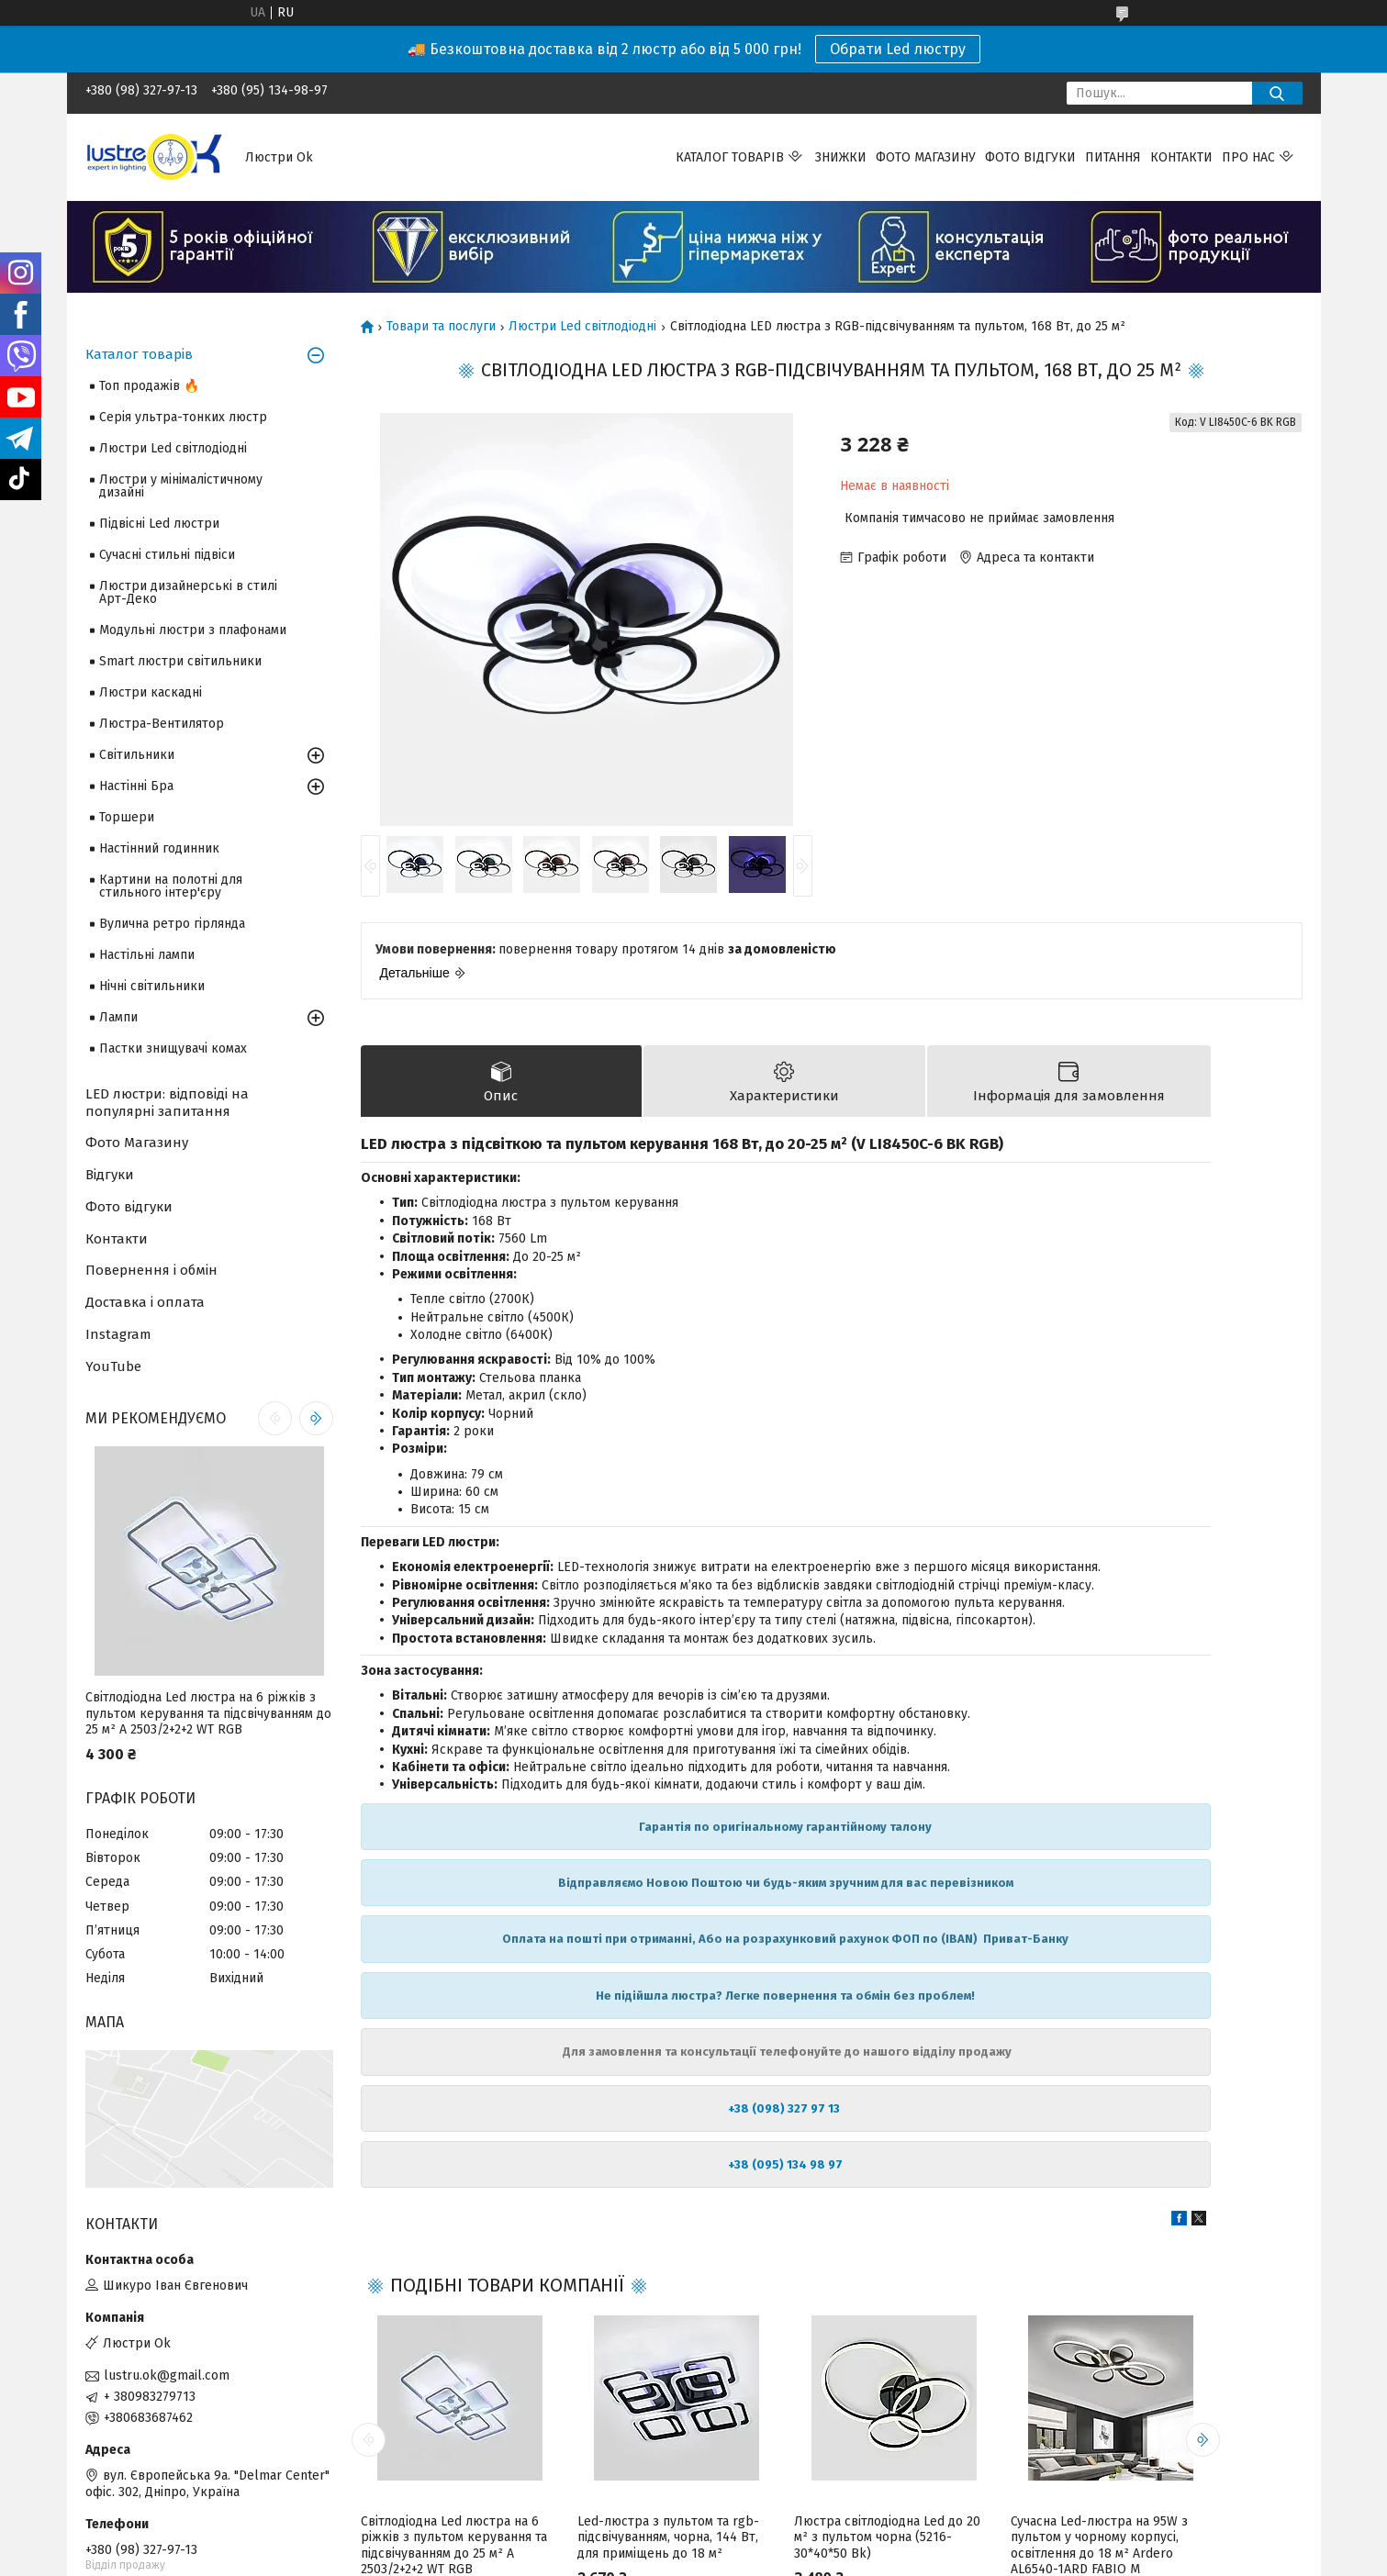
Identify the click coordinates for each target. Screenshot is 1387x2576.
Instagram (118, 1334)
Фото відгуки (1030, 157)
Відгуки (109, 1174)
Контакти (1181, 157)
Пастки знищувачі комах (173, 1048)
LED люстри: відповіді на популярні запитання (167, 1103)
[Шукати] (1277, 93)
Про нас (1248, 157)
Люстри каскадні (150, 692)
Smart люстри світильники (180, 661)
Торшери (126, 817)
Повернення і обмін (151, 1270)
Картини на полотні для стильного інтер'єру (170, 886)
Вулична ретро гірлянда (172, 923)
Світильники (136, 755)
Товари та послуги (441, 326)
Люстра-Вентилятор (161, 723)
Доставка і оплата (145, 1302)
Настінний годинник (159, 848)
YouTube (113, 1366)
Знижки (841, 157)
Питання (1113, 157)
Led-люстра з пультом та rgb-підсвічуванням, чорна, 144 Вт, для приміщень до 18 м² (668, 2540)
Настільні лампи (147, 955)
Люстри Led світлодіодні (582, 326)
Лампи (118, 1017)
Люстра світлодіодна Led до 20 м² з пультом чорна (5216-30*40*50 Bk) (887, 2540)
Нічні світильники (152, 986)
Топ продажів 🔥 (149, 386)
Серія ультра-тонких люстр (183, 417)
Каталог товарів (730, 157)
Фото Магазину (136, 1142)
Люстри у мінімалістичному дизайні (181, 486)
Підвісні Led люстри (159, 523)
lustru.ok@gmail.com (166, 2375)
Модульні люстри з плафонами (192, 630)
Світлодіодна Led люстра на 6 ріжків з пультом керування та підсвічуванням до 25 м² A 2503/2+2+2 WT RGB (208, 1713)
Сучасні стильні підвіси (167, 555)
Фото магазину (926, 157)
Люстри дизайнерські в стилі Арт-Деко (188, 592)
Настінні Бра (136, 786)
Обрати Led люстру (898, 49)
